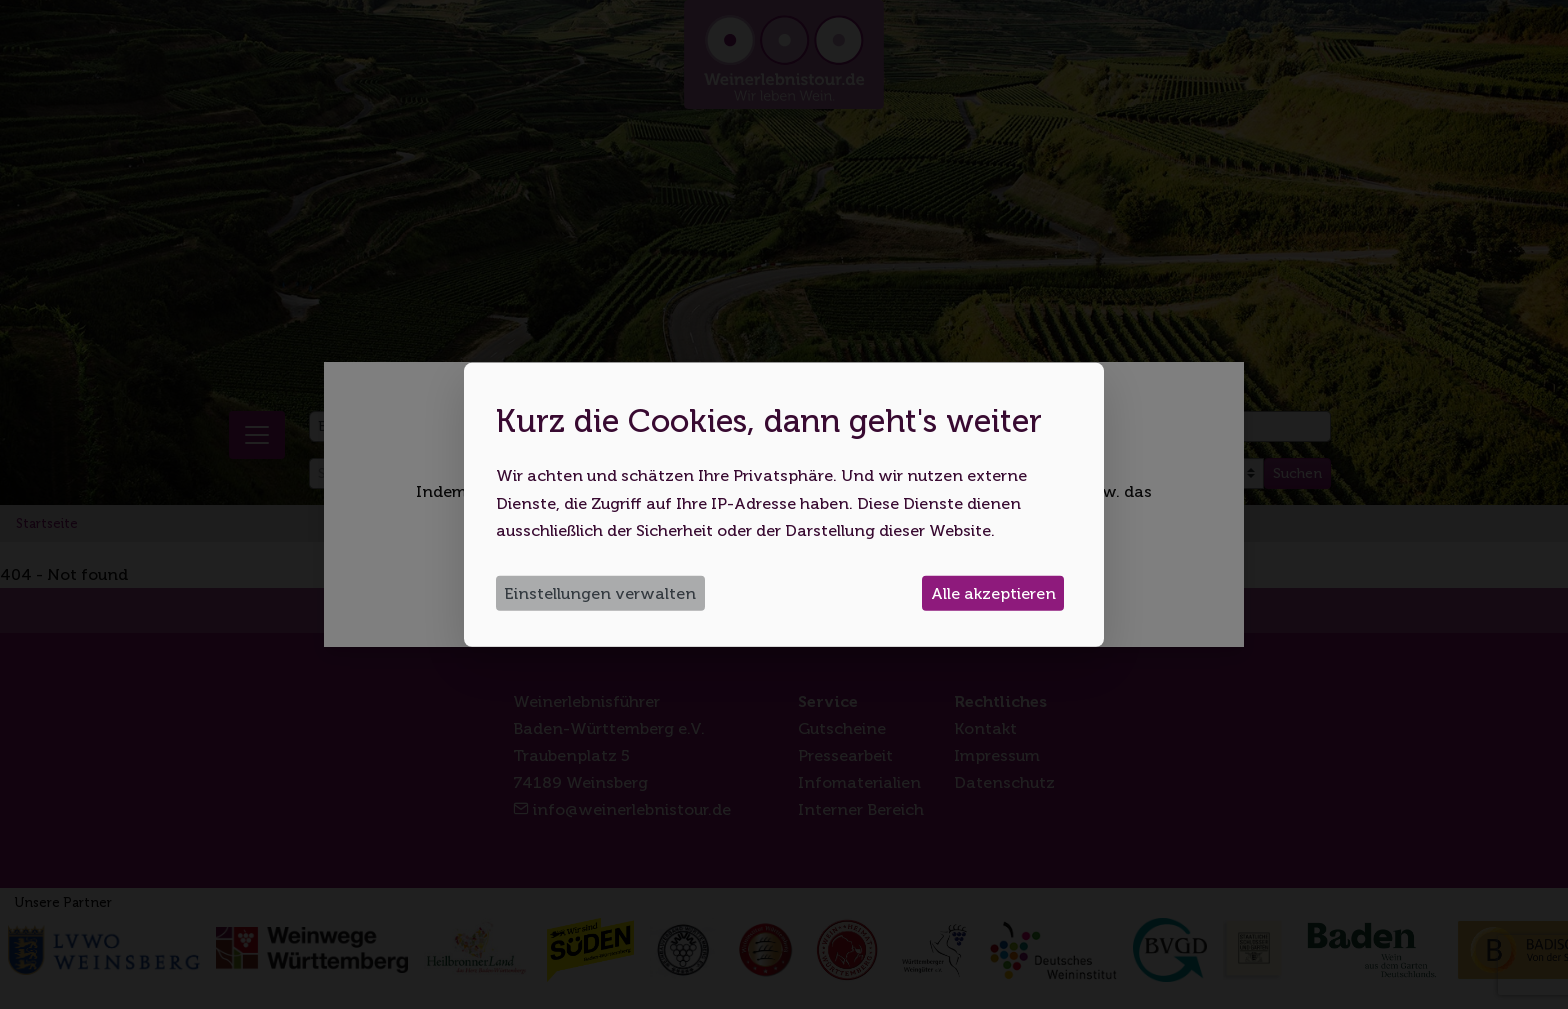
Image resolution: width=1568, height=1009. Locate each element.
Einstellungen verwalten (600, 593)
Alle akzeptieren (993, 593)
